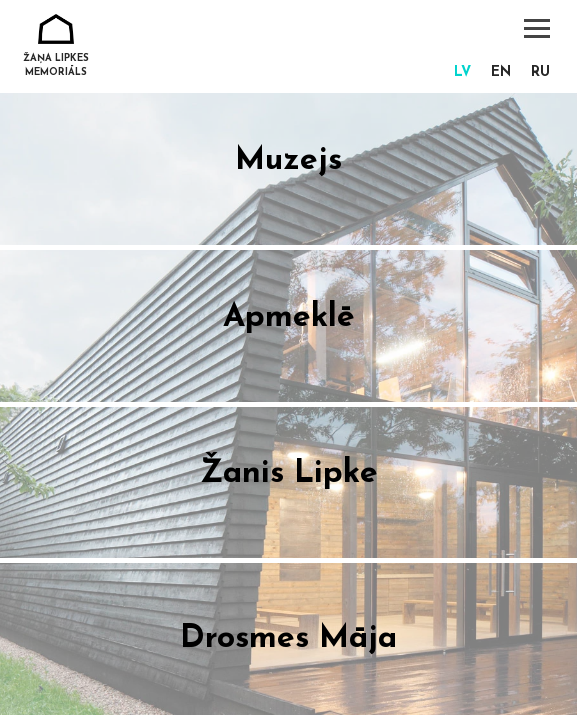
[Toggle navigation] (537, 28)
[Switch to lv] (462, 73)
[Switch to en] (501, 73)
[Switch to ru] (540, 73)
